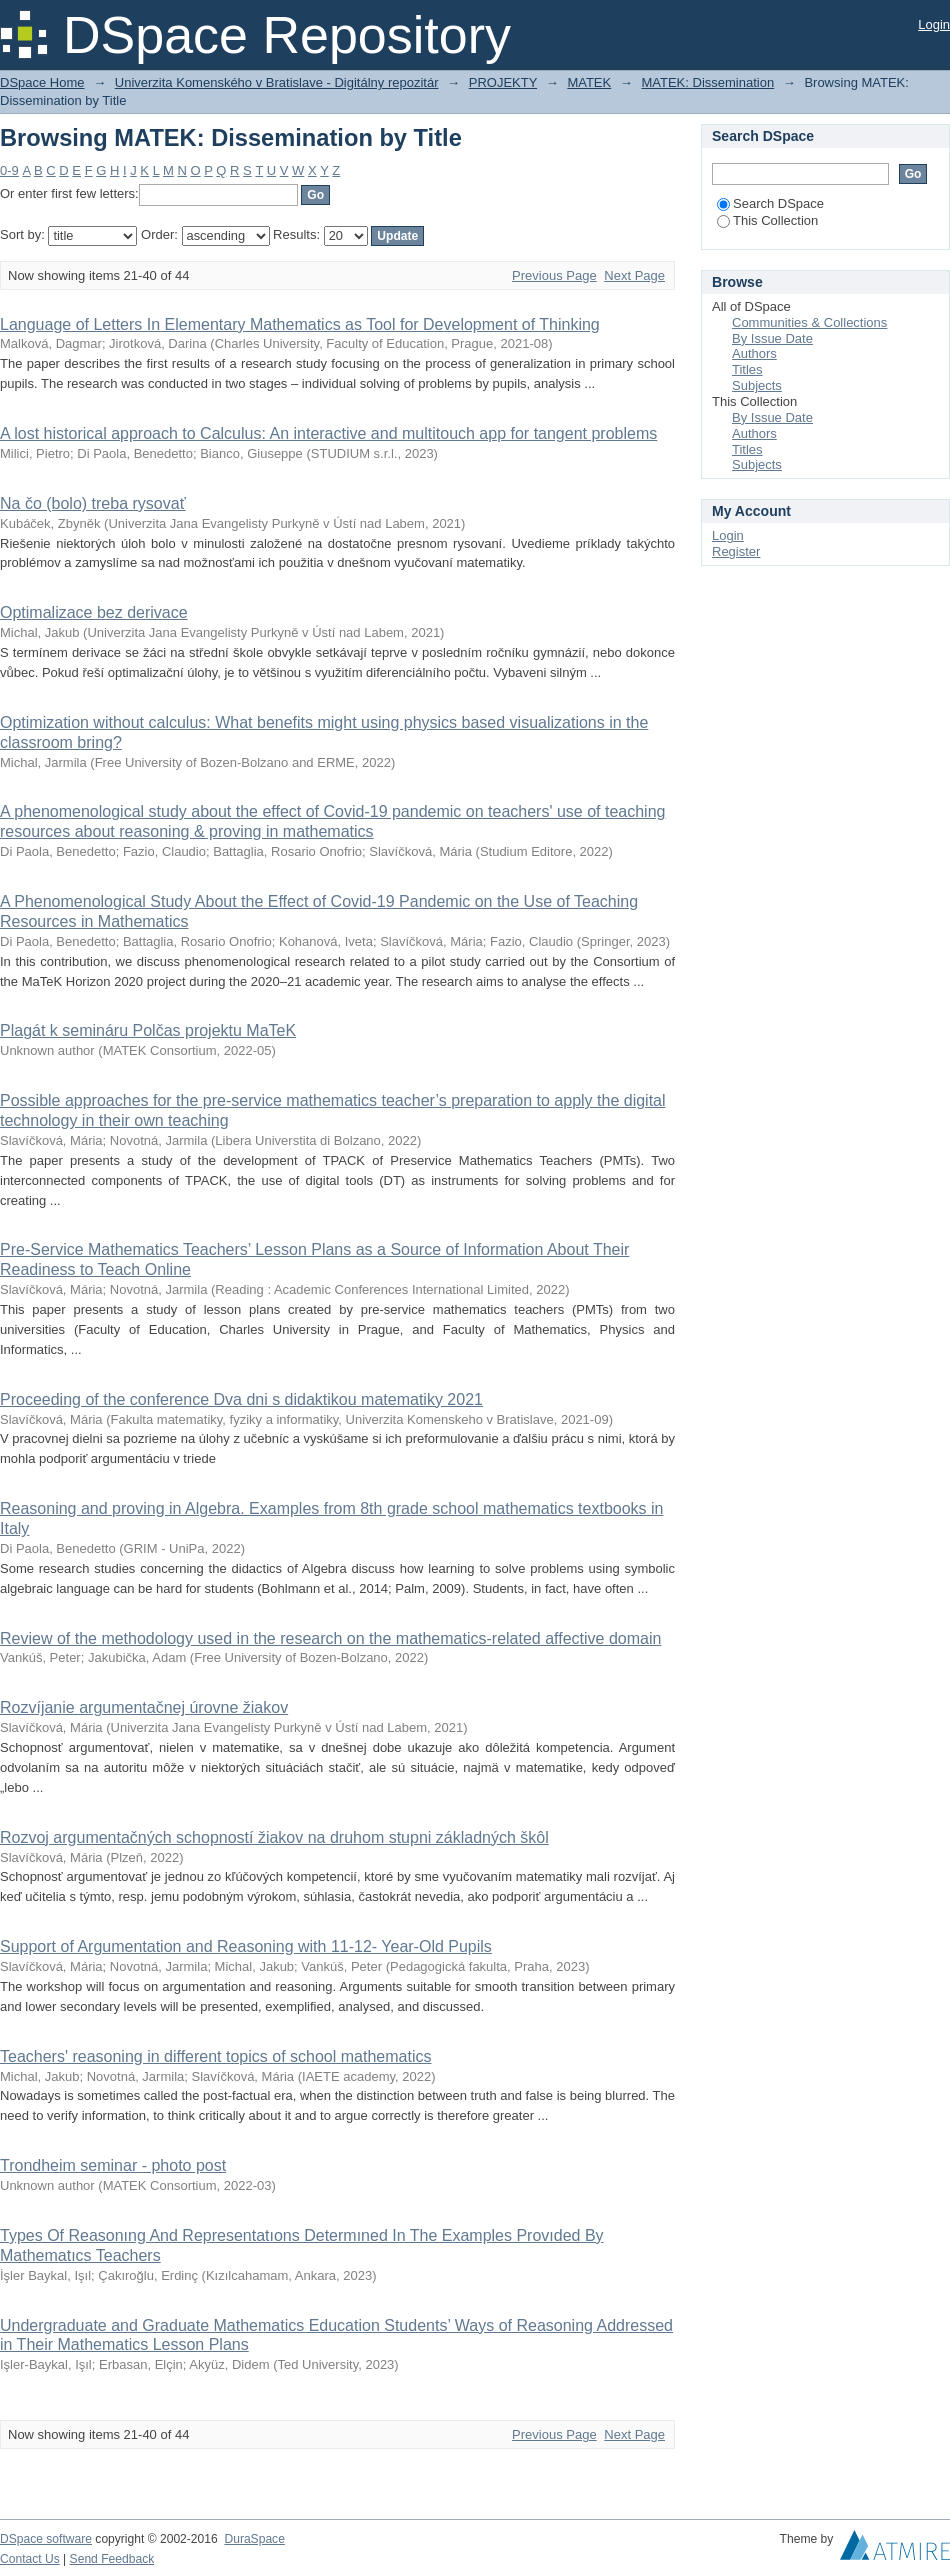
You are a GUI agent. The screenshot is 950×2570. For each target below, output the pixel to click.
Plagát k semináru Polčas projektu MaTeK (148, 1030)
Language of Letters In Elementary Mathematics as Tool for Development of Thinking (300, 324)
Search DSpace (770, 203)
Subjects (757, 385)
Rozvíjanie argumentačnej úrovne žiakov (144, 1707)
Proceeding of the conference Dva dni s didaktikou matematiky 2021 (241, 1399)
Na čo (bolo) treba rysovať (93, 503)
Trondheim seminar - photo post (113, 2165)
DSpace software (46, 2539)
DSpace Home (42, 82)
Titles (747, 369)
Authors (754, 353)
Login (934, 24)
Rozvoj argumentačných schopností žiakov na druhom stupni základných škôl (274, 1837)
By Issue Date (772, 338)
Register (736, 551)
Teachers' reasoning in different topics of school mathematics (215, 2056)
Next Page (634, 275)
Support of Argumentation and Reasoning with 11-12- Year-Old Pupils (246, 1946)
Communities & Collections (809, 322)
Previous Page (554, 275)
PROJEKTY (503, 82)
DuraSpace (254, 2539)
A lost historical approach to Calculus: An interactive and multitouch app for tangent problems (328, 433)
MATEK (589, 82)
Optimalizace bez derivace (94, 612)
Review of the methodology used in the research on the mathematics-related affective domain (330, 1638)
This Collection (767, 220)
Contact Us (30, 2559)
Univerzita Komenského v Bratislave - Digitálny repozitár (277, 82)
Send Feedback (112, 2559)
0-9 (9, 170)
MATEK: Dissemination (707, 82)
